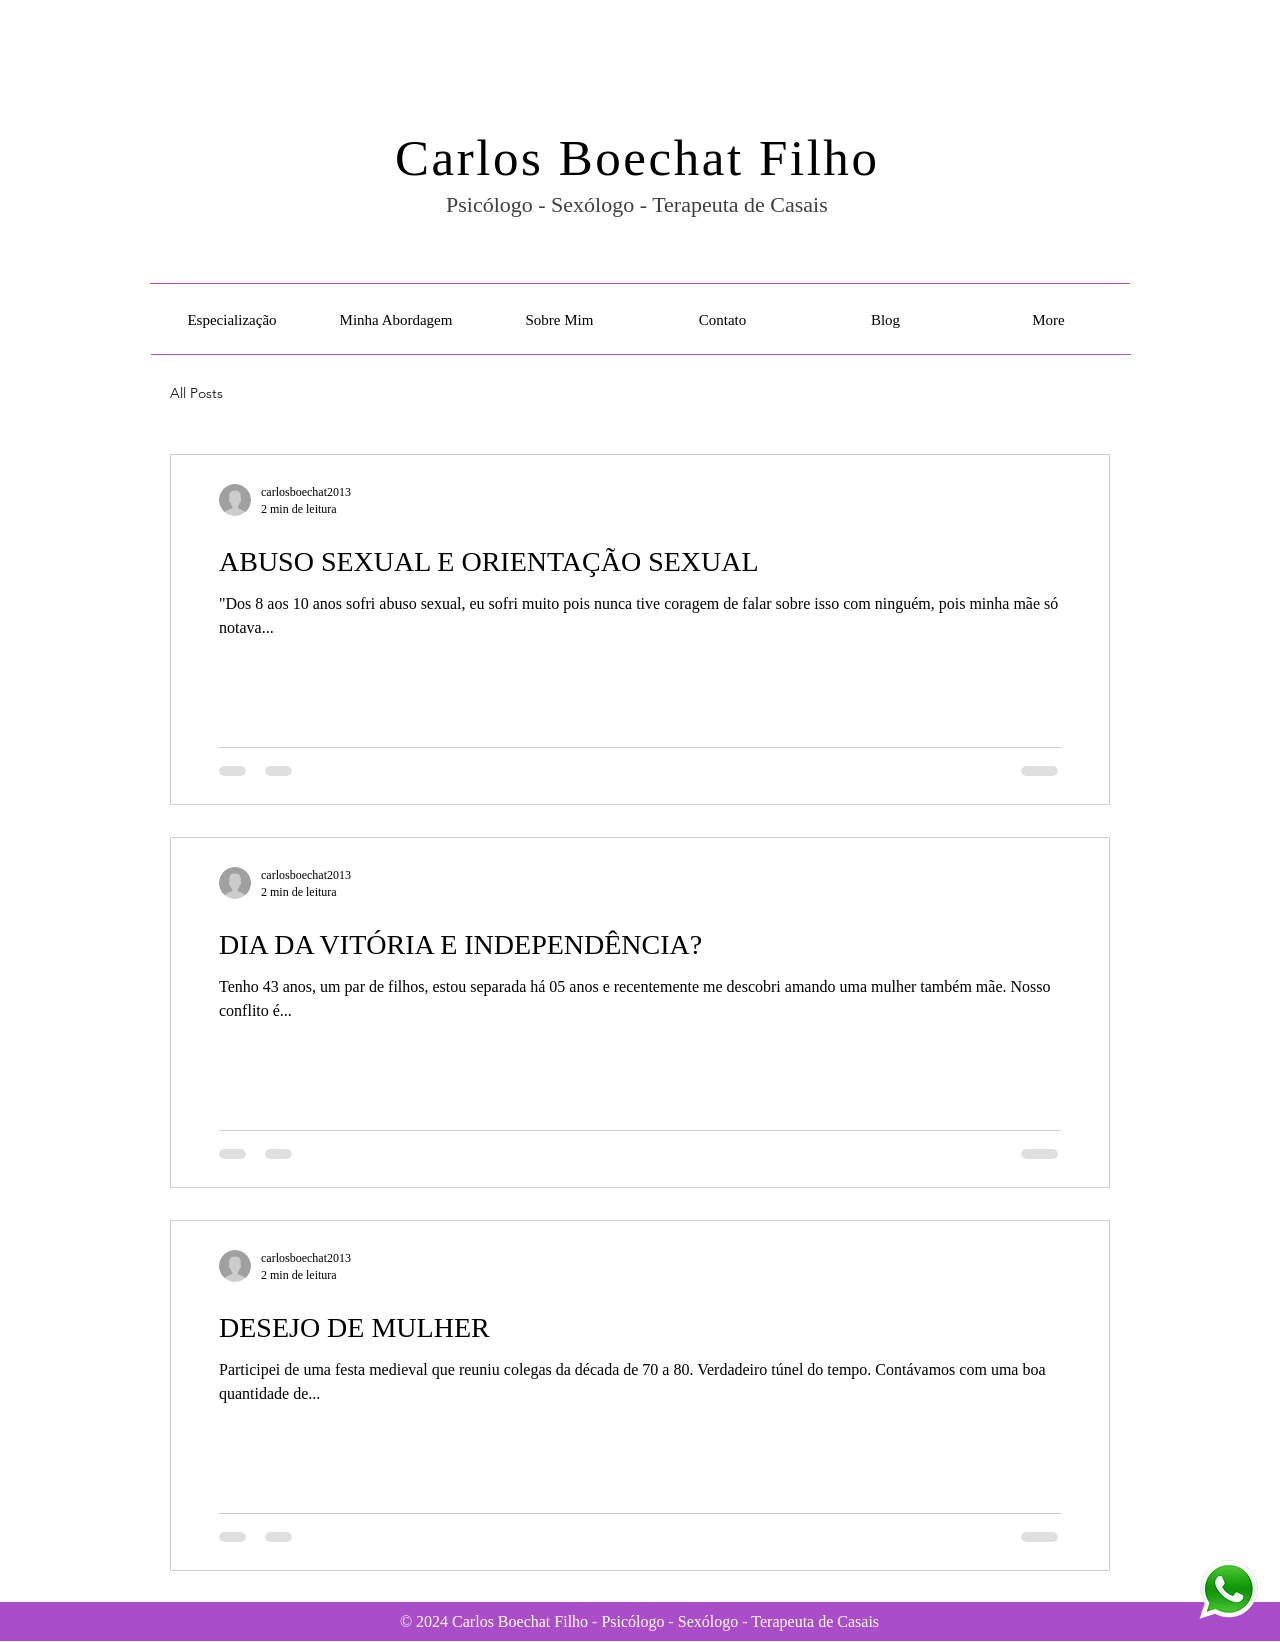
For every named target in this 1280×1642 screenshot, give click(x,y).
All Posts (196, 393)
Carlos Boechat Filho (637, 158)
